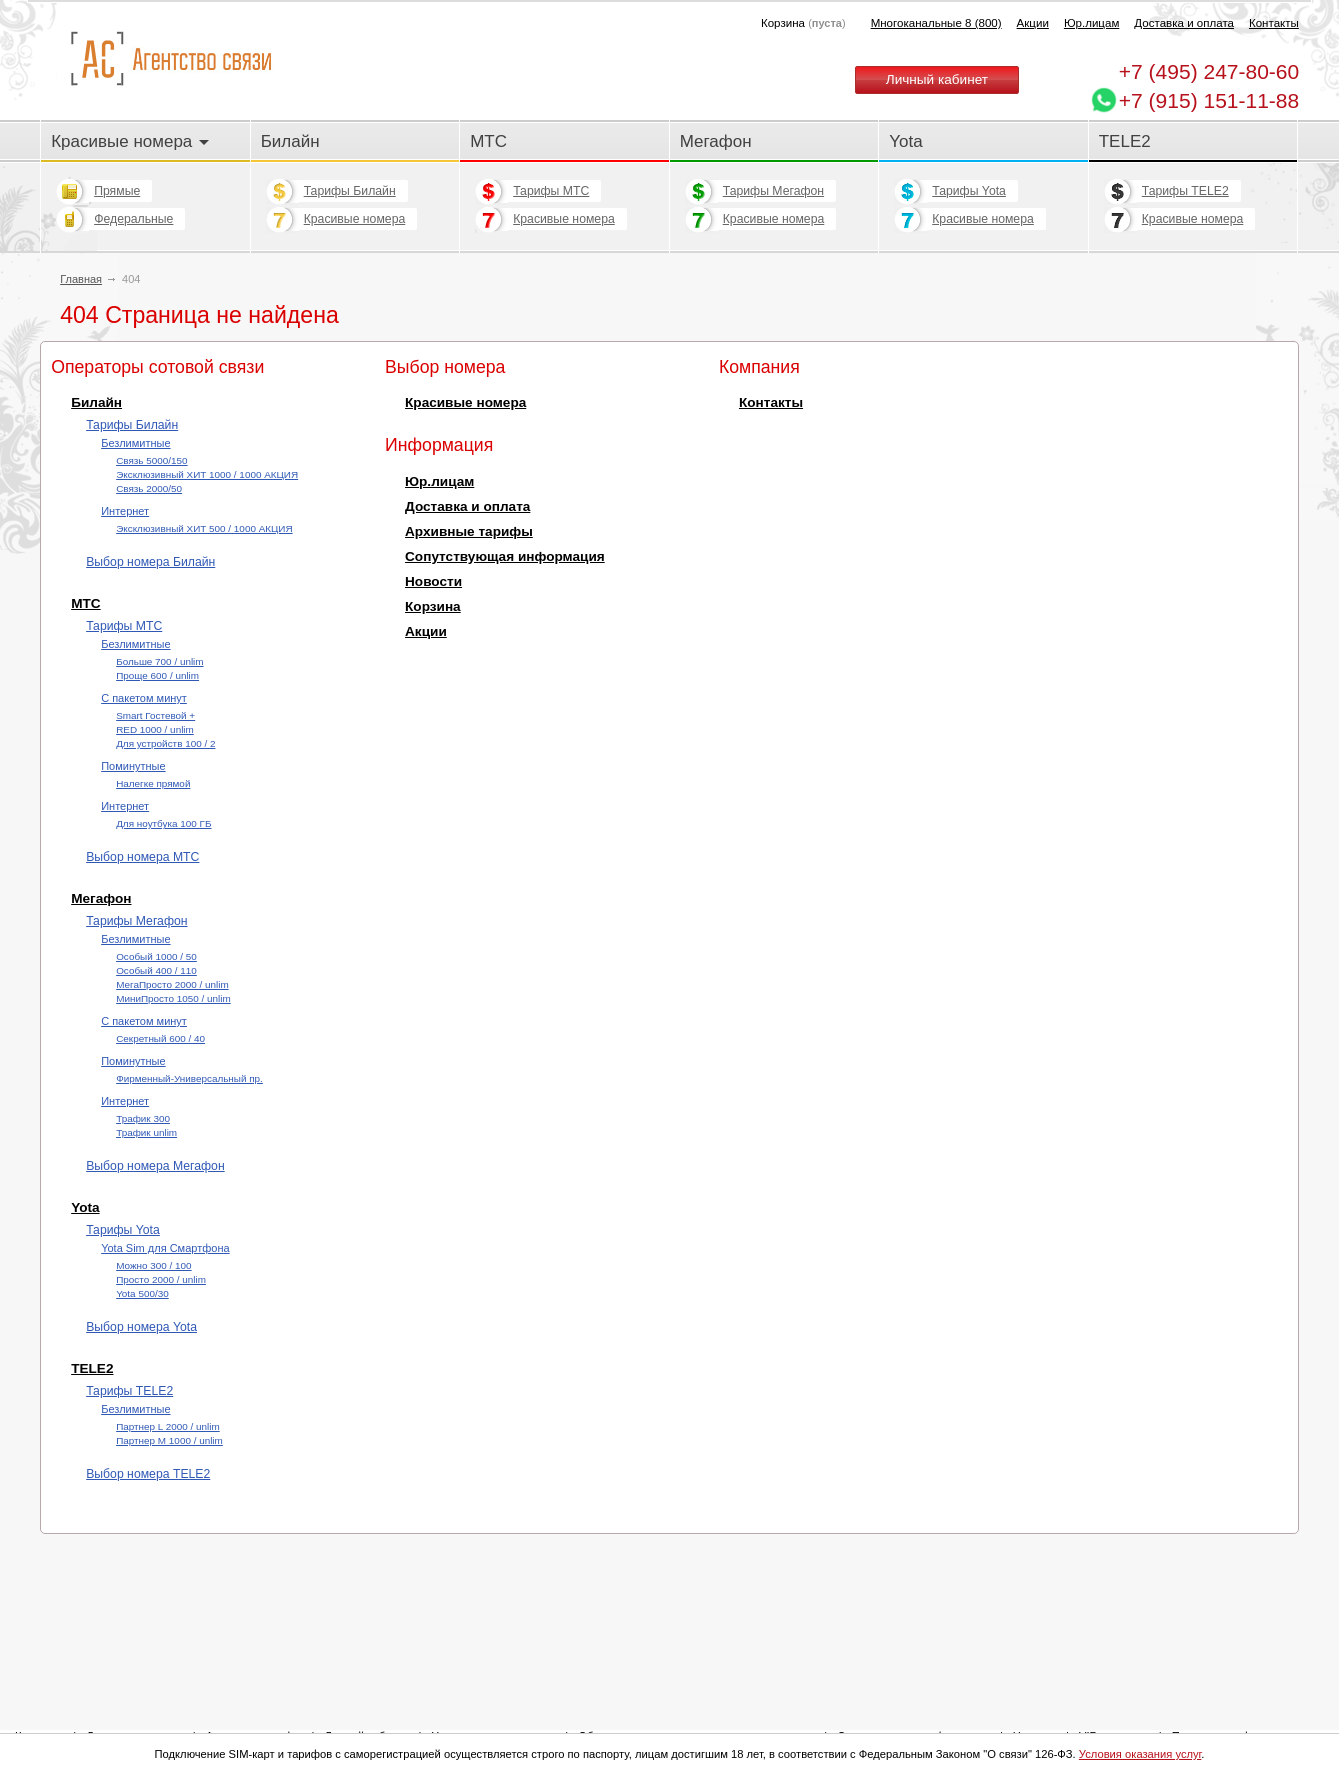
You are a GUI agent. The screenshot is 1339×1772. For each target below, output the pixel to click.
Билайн (290, 141)
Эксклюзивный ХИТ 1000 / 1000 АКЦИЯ (207, 474)
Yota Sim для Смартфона (165, 1248)
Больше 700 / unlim (159, 661)
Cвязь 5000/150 (151, 460)
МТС (488, 141)
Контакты (1274, 23)
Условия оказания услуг (1140, 1754)
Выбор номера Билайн (150, 562)
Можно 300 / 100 (153, 1265)
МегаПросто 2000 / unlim (172, 984)
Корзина (433, 606)
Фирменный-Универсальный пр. (189, 1078)
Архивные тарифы (469, 531)
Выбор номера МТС (142, 857)
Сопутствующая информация (505, 556)
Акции (1033, 23)
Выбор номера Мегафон (155, 1166)
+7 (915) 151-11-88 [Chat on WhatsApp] (1209, 100)
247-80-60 (1209, 71)
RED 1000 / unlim (155, 729)
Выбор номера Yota (141, 1327)
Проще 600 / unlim (157, 675)
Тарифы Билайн (350, 191)
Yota (905, 141)
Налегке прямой (153, 783)
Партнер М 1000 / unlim (169, 1440)
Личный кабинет (937, 79)
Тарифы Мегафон (773, 191)
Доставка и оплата (1184, 23)
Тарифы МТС (551, 191)
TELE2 (1125, 141)
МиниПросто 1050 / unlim (173, 998)
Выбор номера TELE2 (148, 1474)
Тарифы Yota (969, 191)
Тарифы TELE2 (1185, 191)
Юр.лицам (1091, 23)
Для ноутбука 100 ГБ (163, 823)
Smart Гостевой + (155, 715)
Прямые (117, 191)
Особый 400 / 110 (156, 970)
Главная (81, 279)
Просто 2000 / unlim (161, 1279)
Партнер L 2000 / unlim (168, 1426)
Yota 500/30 (142, 1293)
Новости (433, 581)
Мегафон (716, 141)
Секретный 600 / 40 (160, 1038)
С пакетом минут (144, 698)
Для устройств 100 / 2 (165, 743)
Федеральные (133, 219)
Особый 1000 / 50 (156, 956)
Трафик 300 (143, 1118)
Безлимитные (135, 443)
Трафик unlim (146, 1132)
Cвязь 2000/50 (149, 488)
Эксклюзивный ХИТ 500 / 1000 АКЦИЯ (204, 528)
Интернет (125, 511)
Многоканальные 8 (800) (936, 23)
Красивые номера (130, 141)
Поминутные (133, 766)
